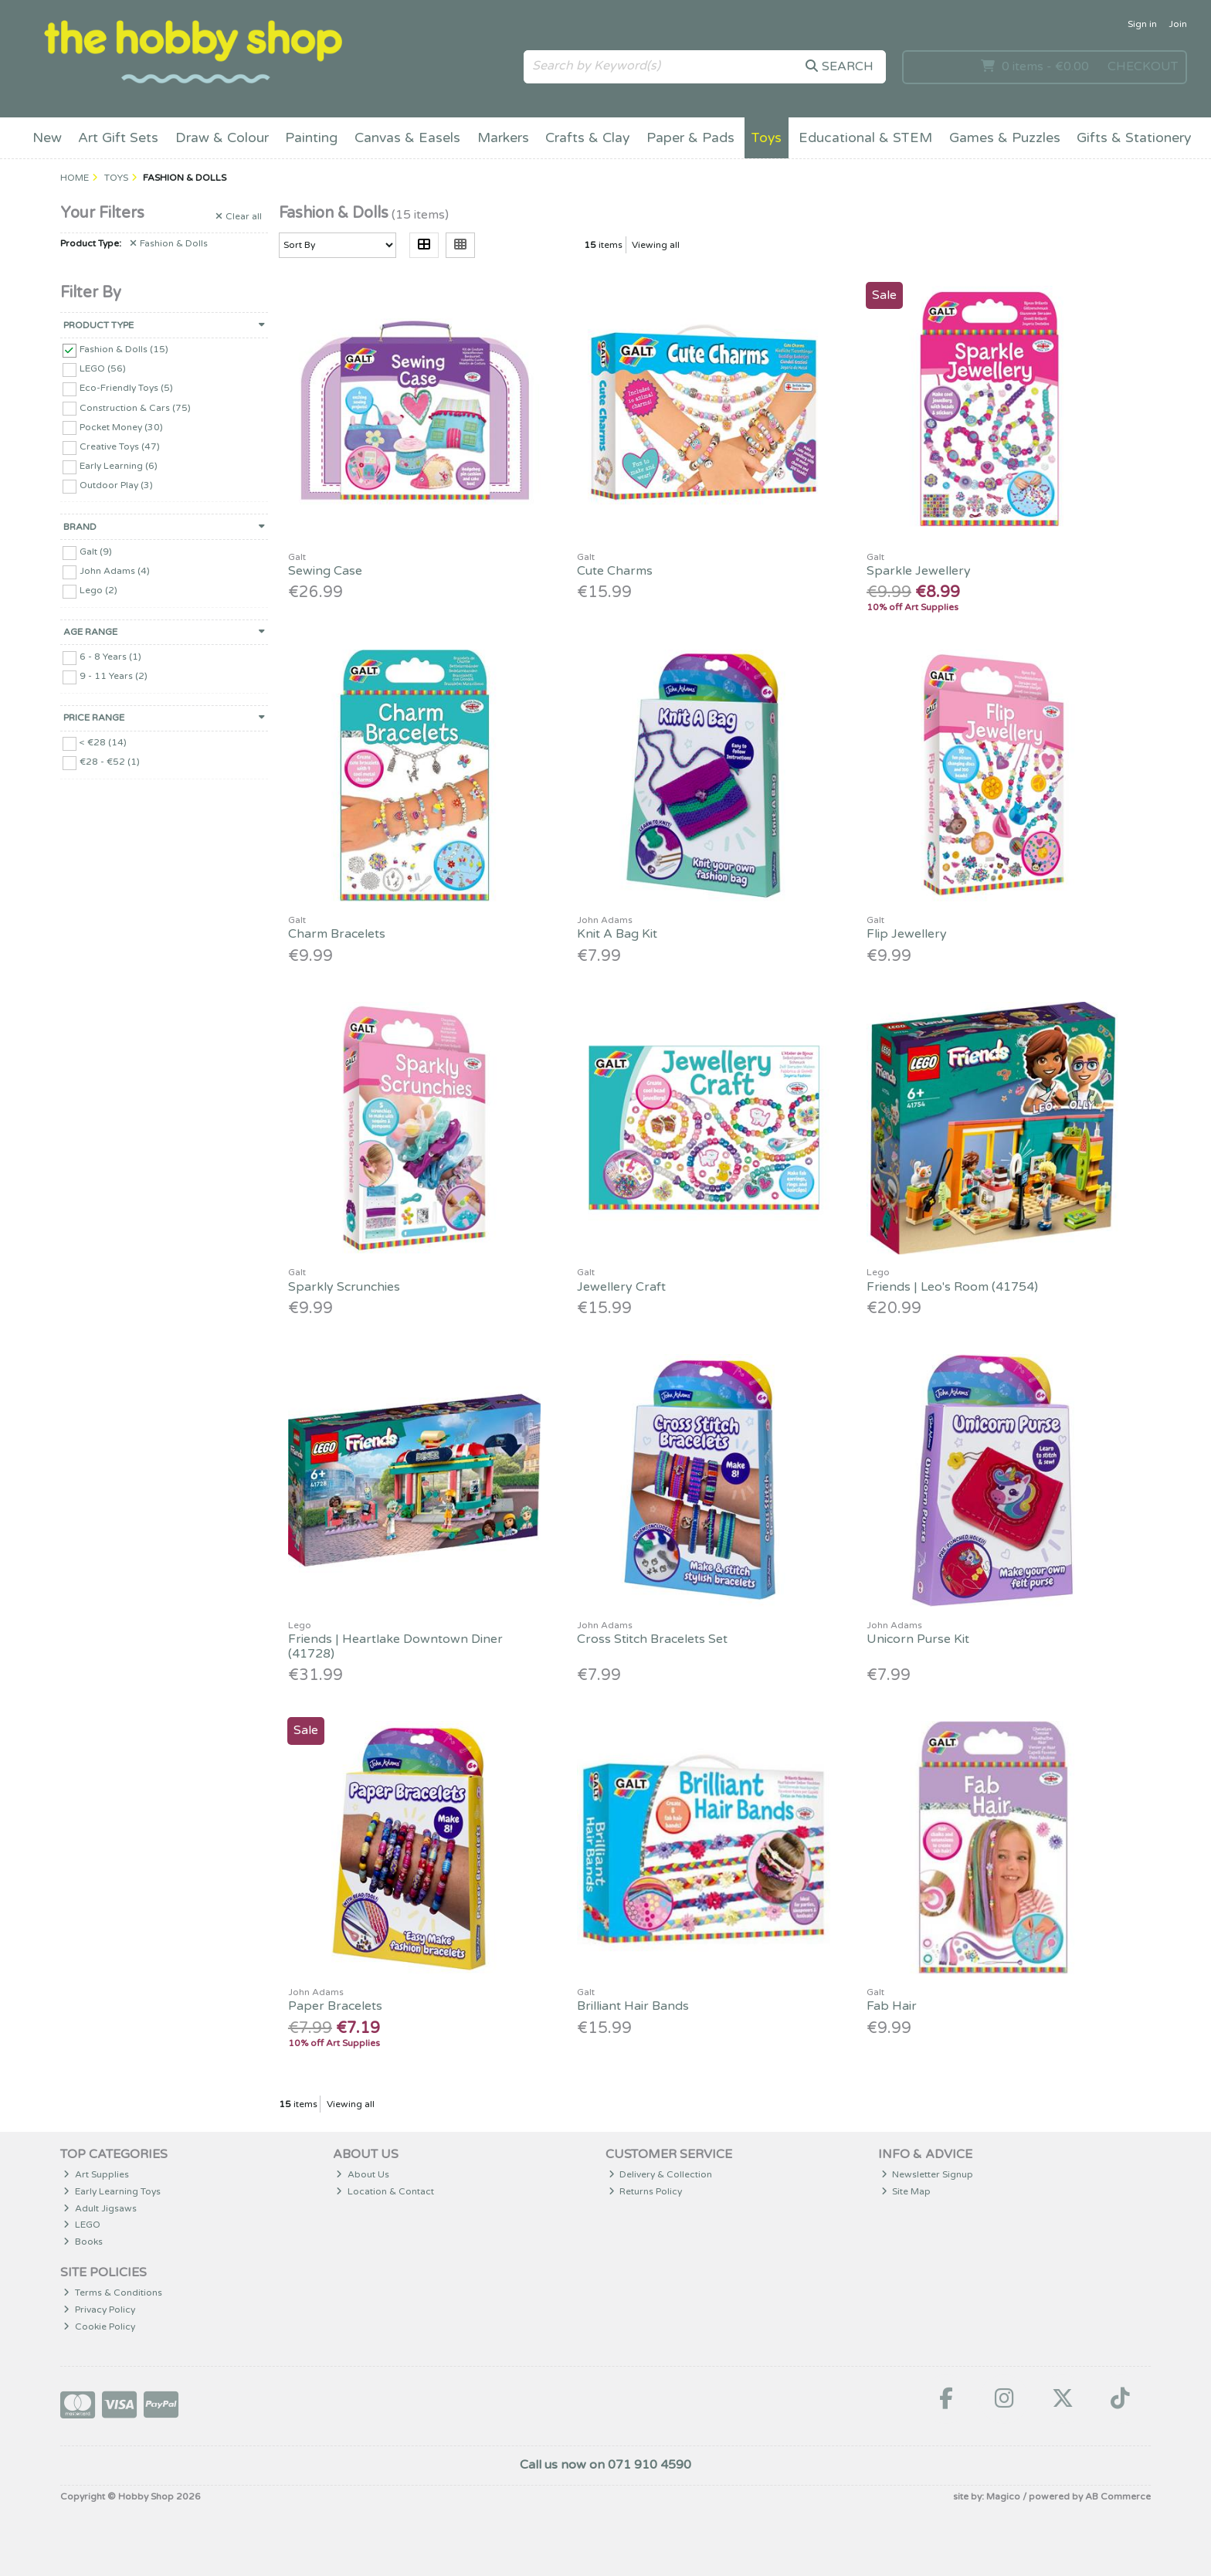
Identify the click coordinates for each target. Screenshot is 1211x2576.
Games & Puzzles (1004, 138)
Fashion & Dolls (169, 243)
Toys (766, 138)
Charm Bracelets (336, 934)
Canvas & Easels (407, 138)
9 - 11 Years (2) (114, 675)
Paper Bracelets (335, 2006)
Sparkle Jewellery (919, 571)
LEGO (81, 2224)
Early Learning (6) (119, 465)
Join (1178, 24)
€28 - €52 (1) (110, 761)
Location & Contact (385, 2191)
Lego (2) (98, 590)
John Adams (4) (115, 570)
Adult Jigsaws (100, 2208)
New (47, 138)
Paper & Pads (690, 138)
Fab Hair (892, 2006)
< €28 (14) (103, 742)
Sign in (1142, 24)
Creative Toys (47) (120, 446)
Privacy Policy (99, 2309)
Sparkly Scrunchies (344, 1287)
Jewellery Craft (621, 1287)
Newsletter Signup (927, 2174)
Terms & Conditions (112, 2292)
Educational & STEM (865, 138)
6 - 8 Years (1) (110, 656)
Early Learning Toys (112, 2191)
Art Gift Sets (118, 138)
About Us (362, 2174)
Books (83, 2241)
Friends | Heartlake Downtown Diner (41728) (395, 1646)
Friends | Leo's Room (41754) (952, 1287)
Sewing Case (325, 571)
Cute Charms (615, 571)
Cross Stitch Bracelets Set (652, 1639)
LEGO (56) (103, 368)
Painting (311, 138)
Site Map (906, 2191)
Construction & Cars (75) (135, 407)
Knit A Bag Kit (617, 934)
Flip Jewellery (907, 934)
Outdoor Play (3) (116, 485)
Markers (503, 138)
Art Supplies (96, 2174)
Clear (238, 216)
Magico (1003, 2496)
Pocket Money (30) (121, 426)
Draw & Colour (222, 138)
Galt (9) (96, 551)
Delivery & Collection (661, 2174)
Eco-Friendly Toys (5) (126, 387)
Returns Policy (646, 2191)
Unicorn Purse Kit (918, 1639)
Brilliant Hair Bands (633, 2006)
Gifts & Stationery (1134, 138)
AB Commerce (1118, 2496)
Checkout (1143, 66)
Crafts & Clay (587, 138)
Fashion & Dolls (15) (124, 349)
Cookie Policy (99, 2326)
